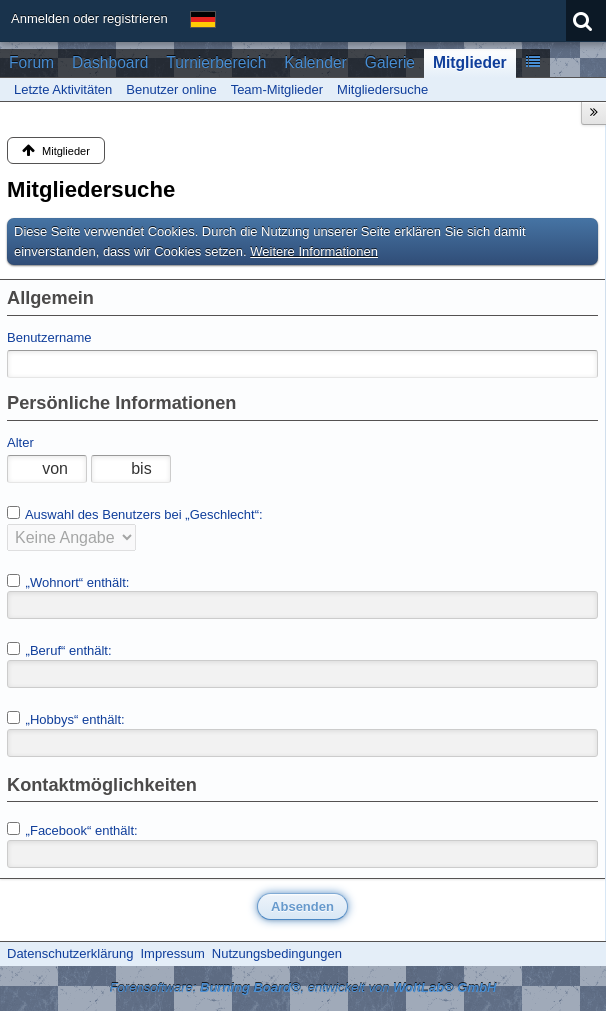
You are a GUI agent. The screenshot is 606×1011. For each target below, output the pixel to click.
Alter (20, 442)
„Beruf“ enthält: (59, 650)
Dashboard (110, 62)
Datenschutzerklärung (70, 953)
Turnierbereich (216, 62)
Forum (31, 62)
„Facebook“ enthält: (72, 830)
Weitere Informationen (314, 251)
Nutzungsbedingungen (277, 953)
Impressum (172, 953)
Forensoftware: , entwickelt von (303, 987)
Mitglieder (470, 62)
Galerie (390, 62)
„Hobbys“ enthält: (66, 719)
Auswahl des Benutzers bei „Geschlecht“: (135, 514)
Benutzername (49, 337)
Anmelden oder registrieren (89, 18)
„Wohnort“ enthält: (68, 582)
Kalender (315, 62)
